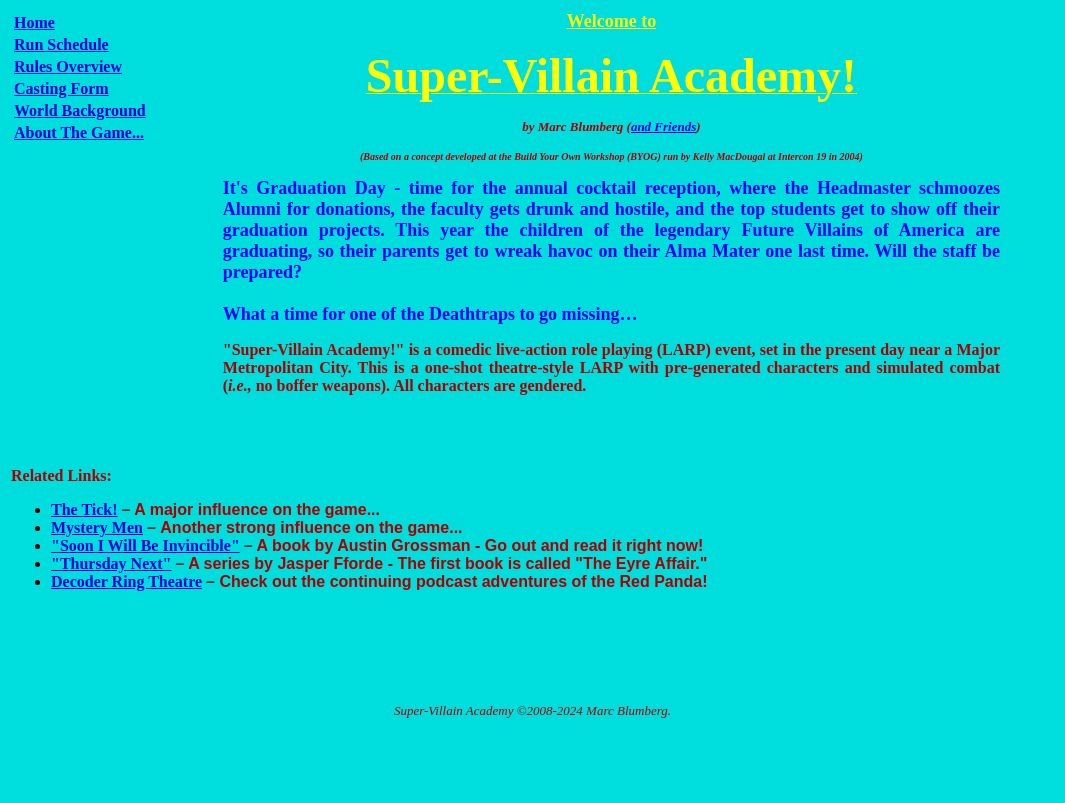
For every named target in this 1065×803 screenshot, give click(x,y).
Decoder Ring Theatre (126, 581)
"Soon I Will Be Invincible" (145, 545)
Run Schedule (61, 44)
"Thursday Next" (111, 563)
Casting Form (61, 88)
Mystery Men (97, 527)
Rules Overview (68, 66)
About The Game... (79, 132)
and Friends (663, 126)
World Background (80, 110)
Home (34, 22)
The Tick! (84, 509)
